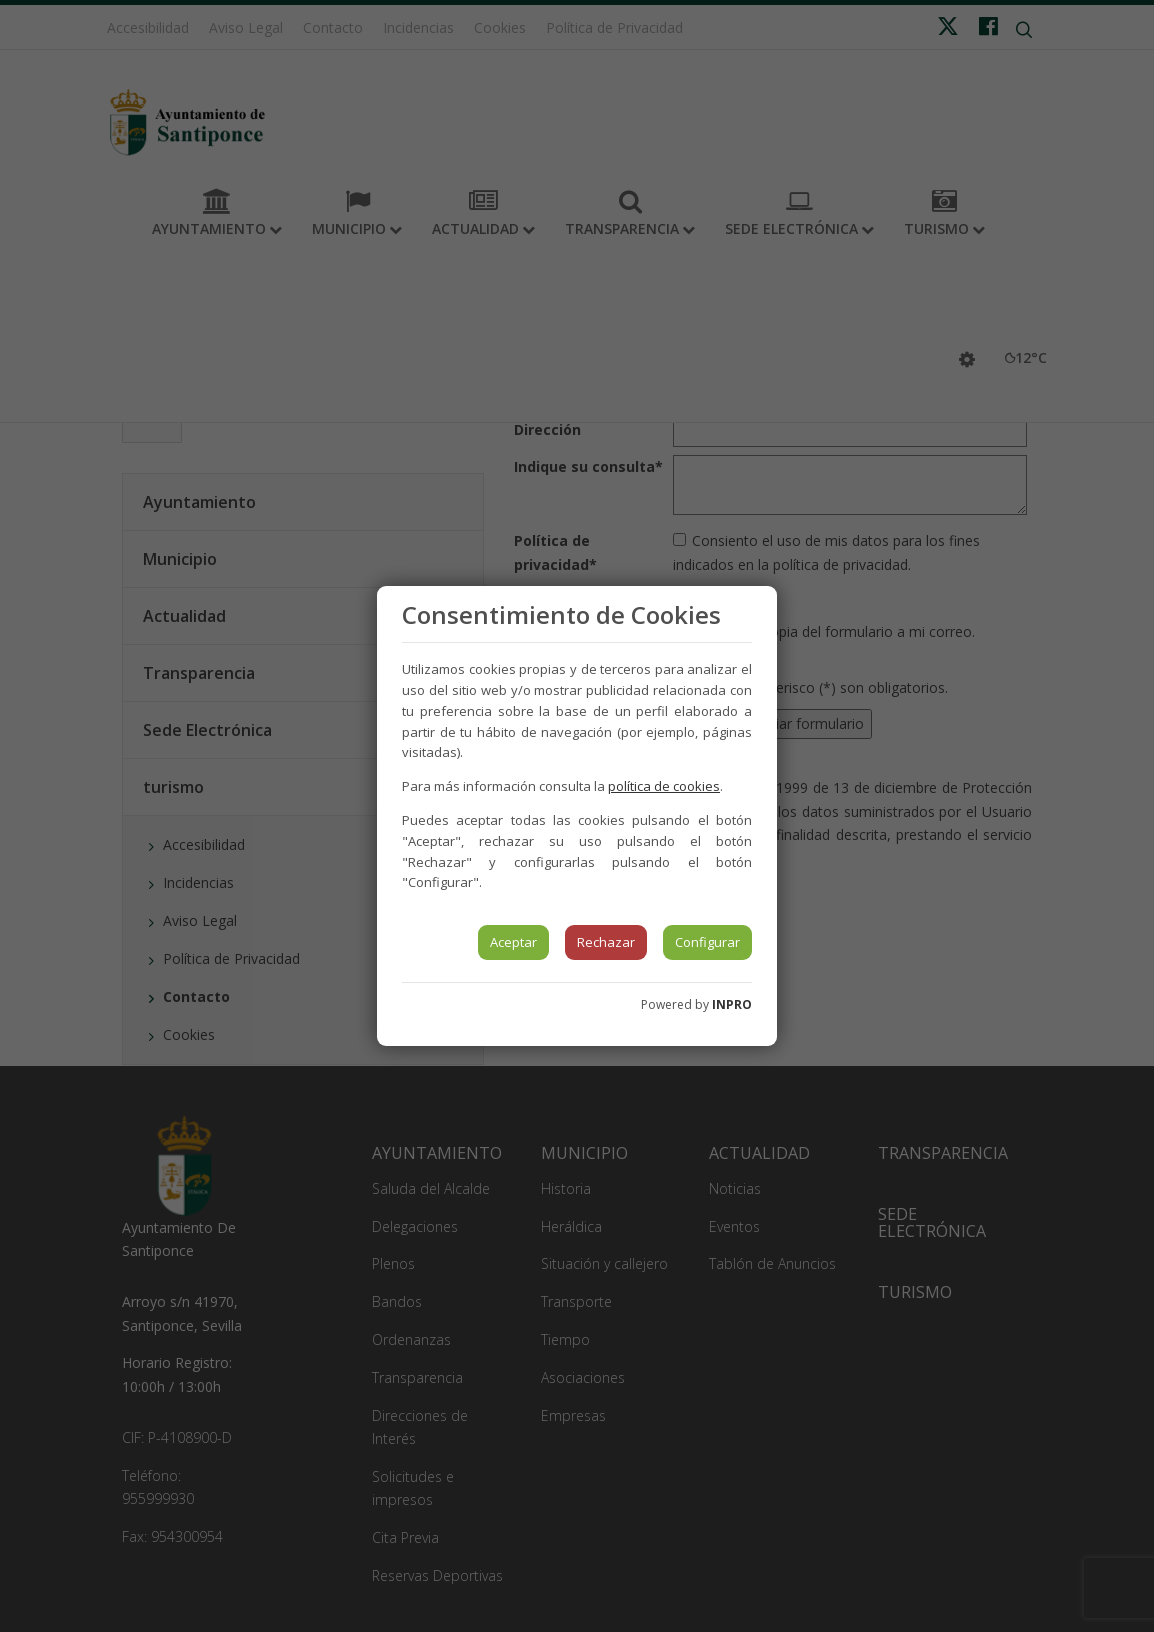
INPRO (732, 1004)
